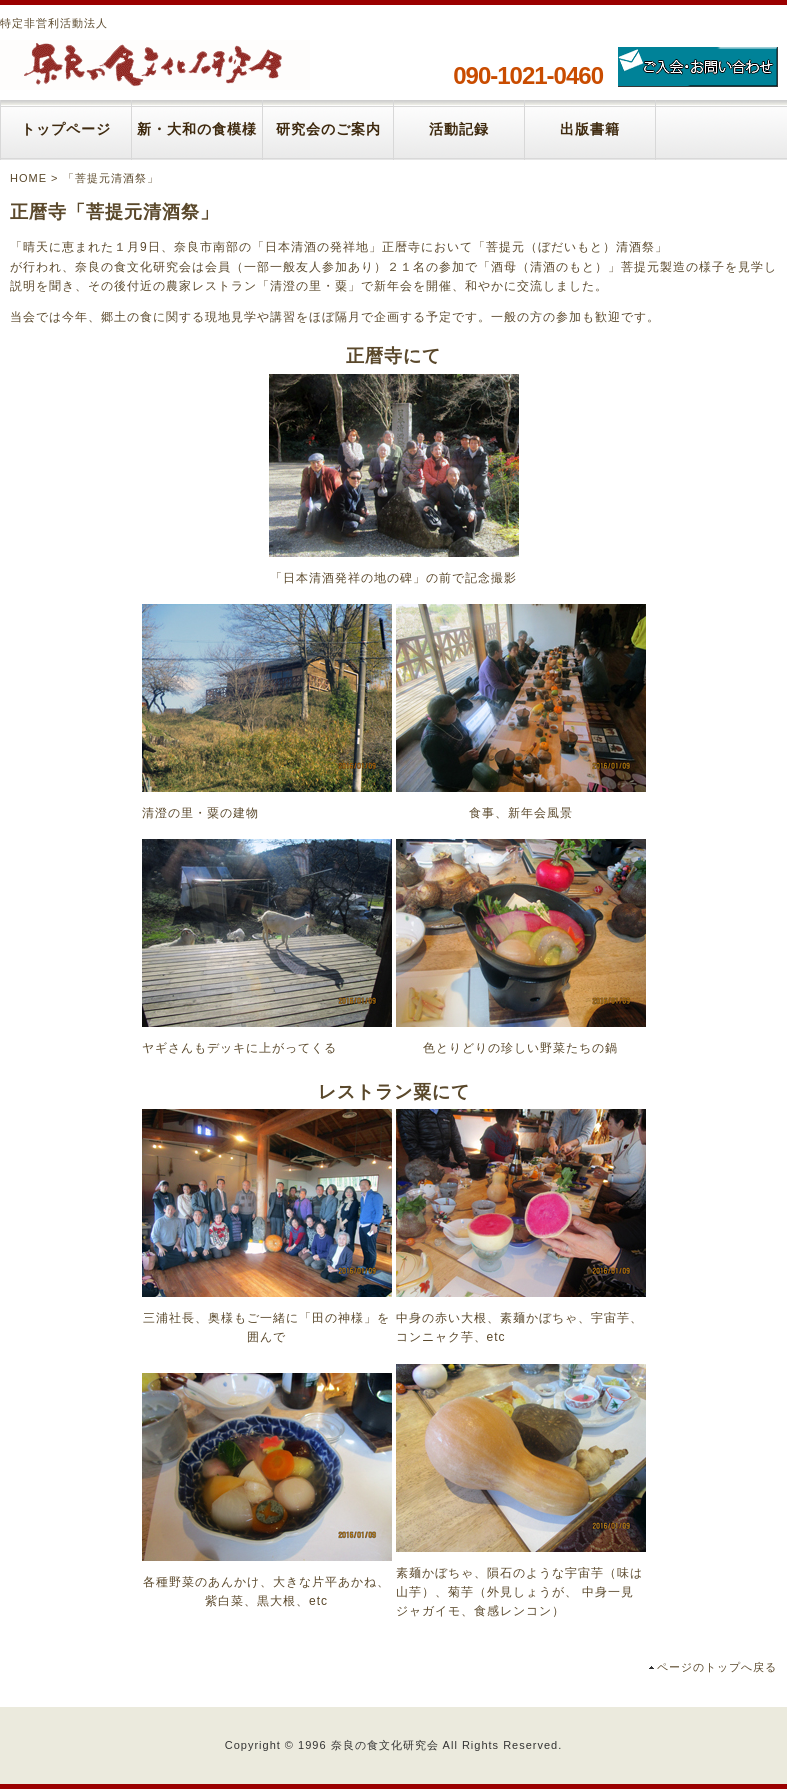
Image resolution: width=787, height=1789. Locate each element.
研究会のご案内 (328, 129)
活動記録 (459, 129)
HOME (28, 178)
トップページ (66, 129)
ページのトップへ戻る (717, 1667)
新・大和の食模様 (197, 129)
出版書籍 (590, 129)
